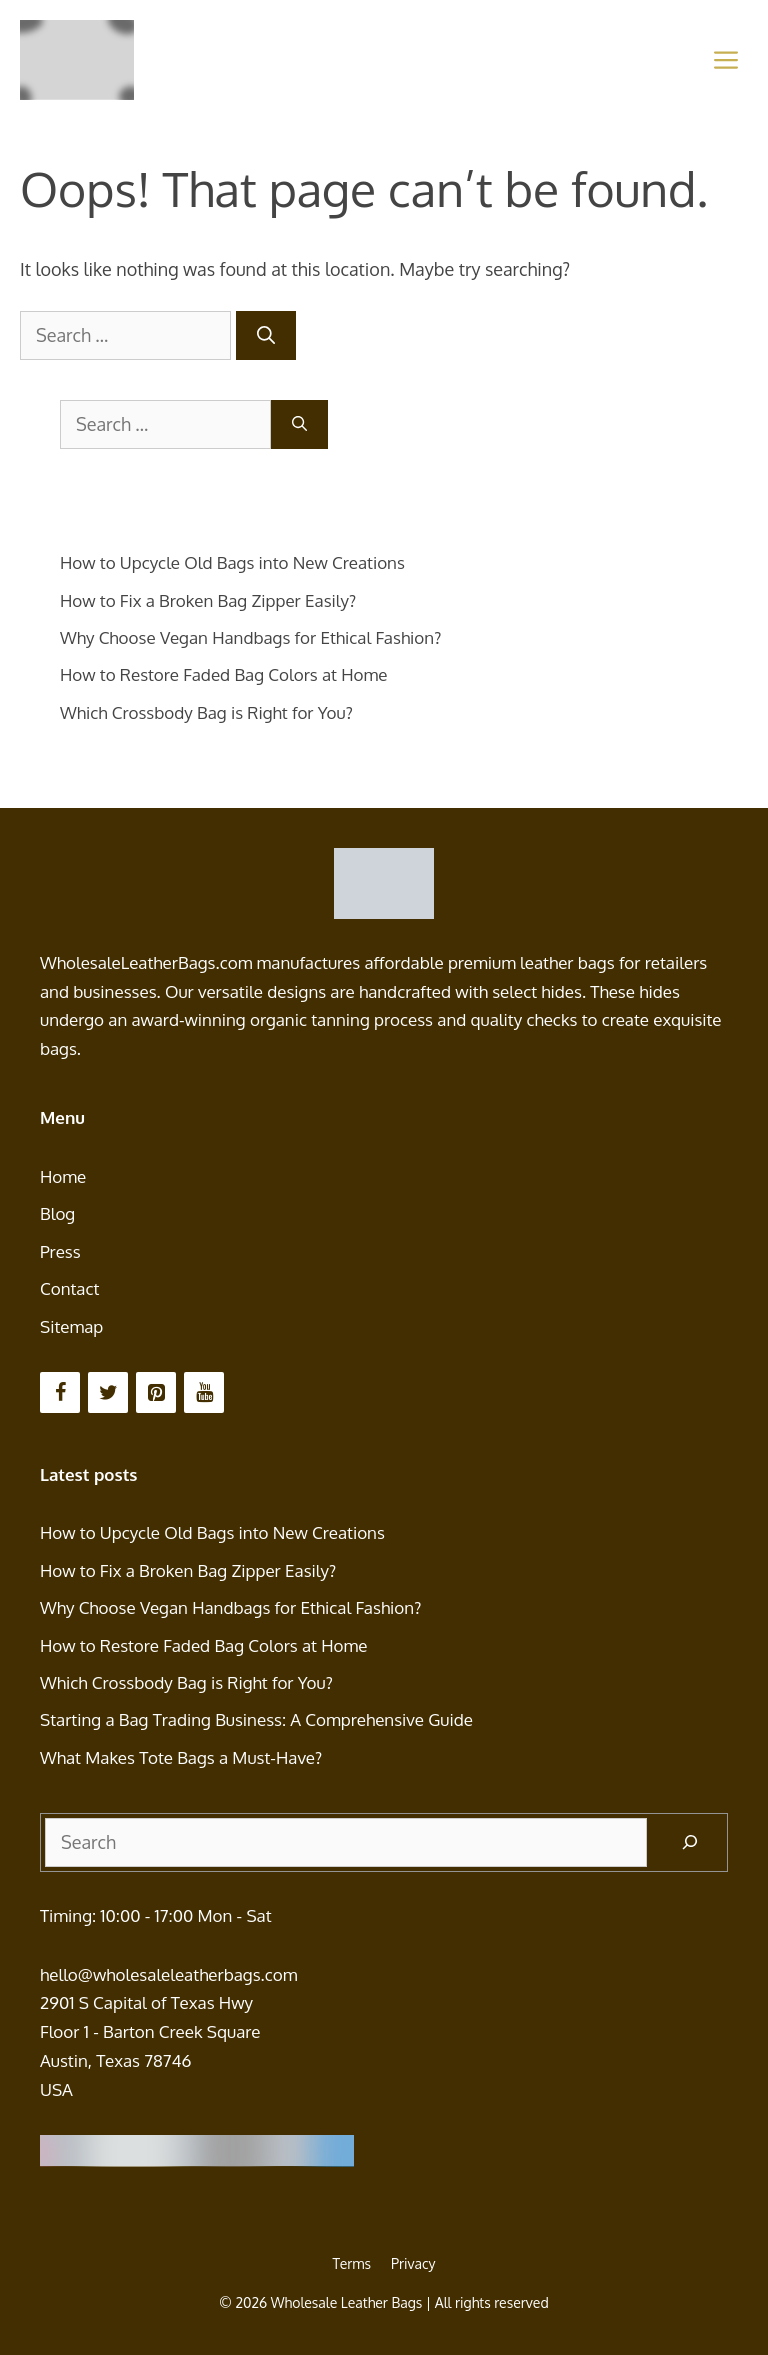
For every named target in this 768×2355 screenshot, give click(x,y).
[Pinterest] (156, 1392)
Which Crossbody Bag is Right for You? (206, 712)
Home (63, 1176)
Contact (69, 1288)
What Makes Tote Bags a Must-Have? (181, 1757)
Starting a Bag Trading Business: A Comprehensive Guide (256, 1719)
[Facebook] (60, 1392)
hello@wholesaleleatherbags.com (168, 1974)
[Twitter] (108, 1392)
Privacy (413, 2263)
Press (60, 1251)
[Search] (266, 335)
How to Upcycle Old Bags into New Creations (232, 562)
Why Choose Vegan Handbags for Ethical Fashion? (250, 637)
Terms (351, 2263)
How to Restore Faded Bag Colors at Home (224, 674)
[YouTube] (204, 1392)
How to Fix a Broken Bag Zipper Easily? (208, 600)
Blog (57, 1213)
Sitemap (71, 1326)
